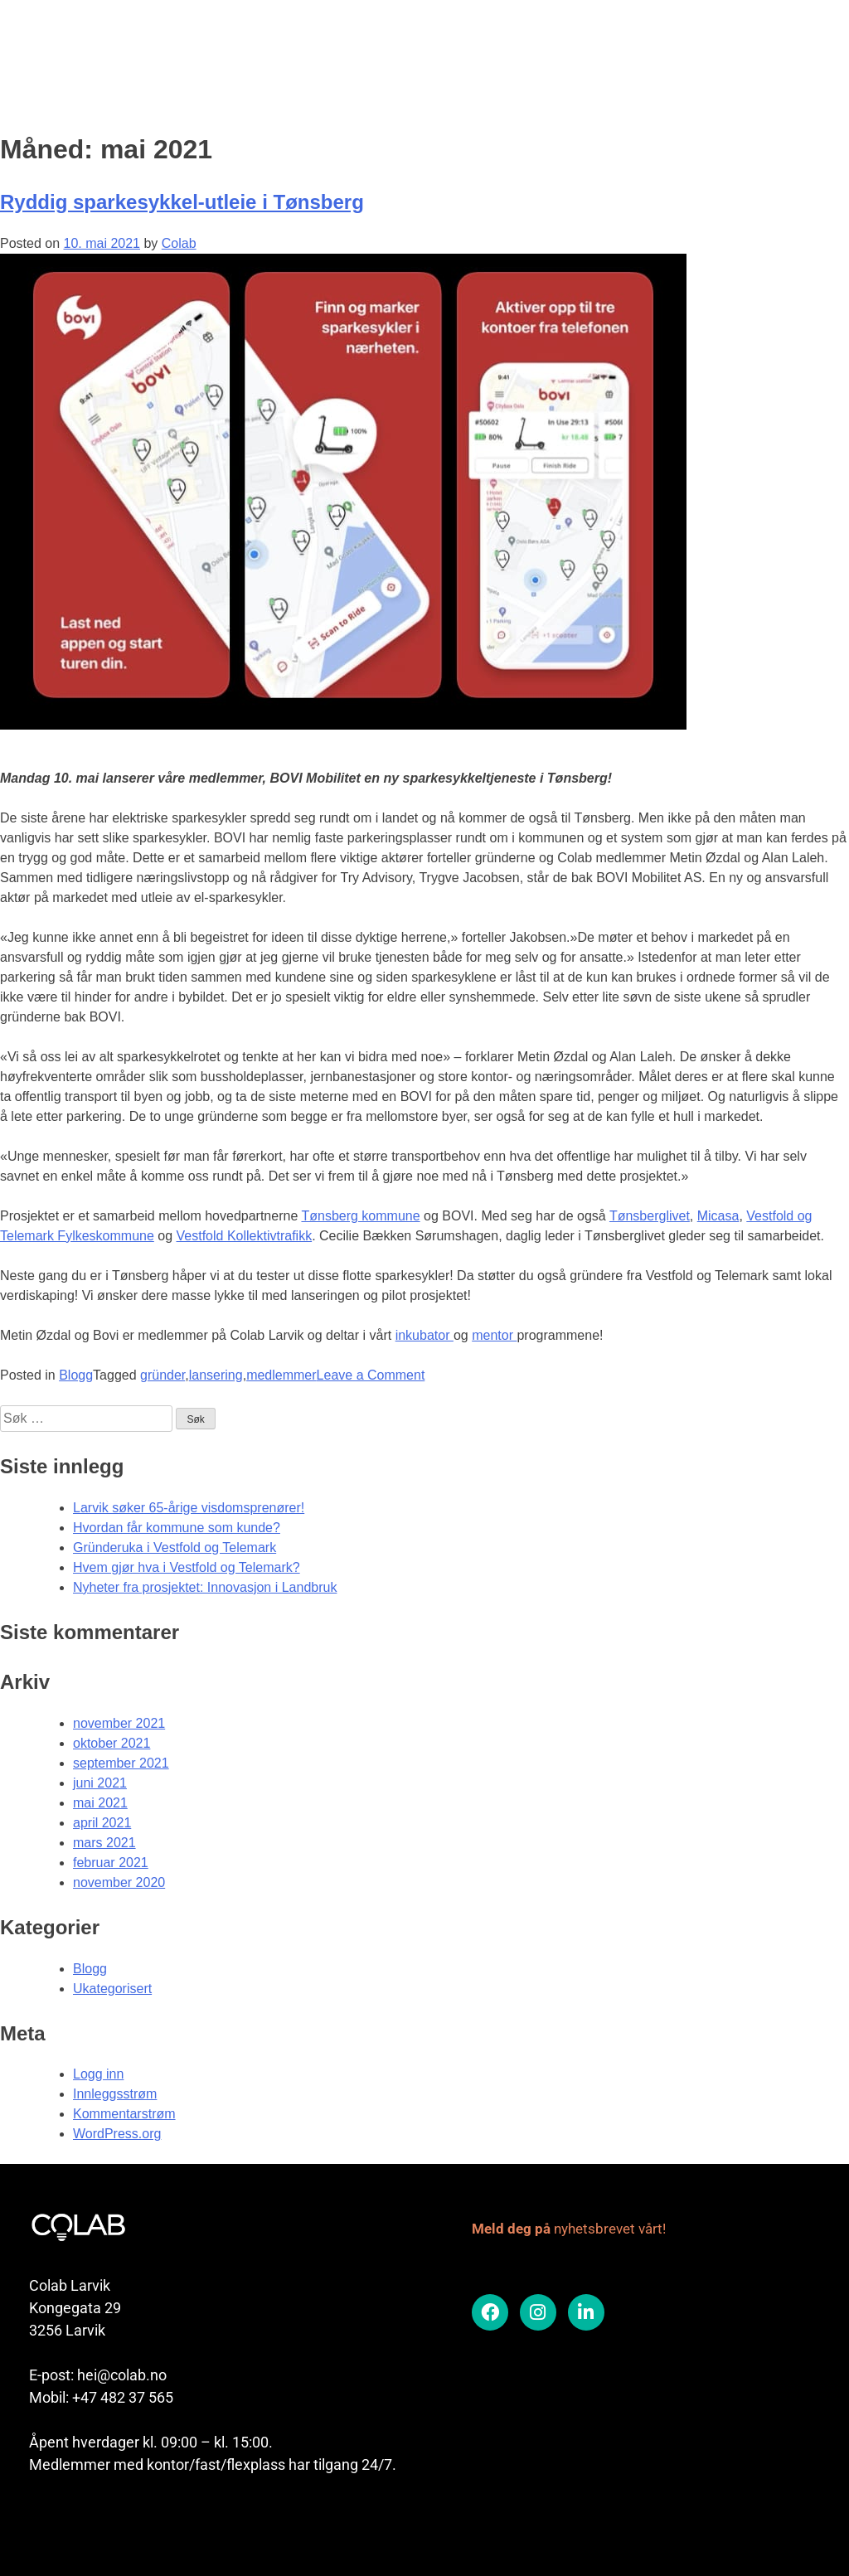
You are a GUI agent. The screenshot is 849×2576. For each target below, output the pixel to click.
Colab (179, 243)
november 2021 (119, 1723)
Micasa (718, 1216)
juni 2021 (100, 1783)
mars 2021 (104, 1843)
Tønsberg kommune (360, 1216)
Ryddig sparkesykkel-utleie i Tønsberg (182, 202)
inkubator (424, 1335)
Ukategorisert (112, 1989)
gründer (162, 1375)
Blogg (76, 1375)
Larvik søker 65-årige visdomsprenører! (188, 1508)
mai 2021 (100, 1803)
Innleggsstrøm (115, 2094)
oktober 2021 (111, 1743)
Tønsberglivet (649, 1216)
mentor (494, 1335)
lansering (216, 1375)
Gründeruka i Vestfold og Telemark (174, 1547)
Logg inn (98, 2074)
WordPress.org (117, 2134)
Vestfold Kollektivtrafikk (245, 1236)
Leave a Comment (371, 1375)
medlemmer (281, 1375)
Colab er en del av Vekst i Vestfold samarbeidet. (162, 2520)
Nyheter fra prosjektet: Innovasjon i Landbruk (205, 1587)
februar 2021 (110, 1863)
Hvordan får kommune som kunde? (176, 1528)
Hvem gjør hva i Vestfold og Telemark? (186, 1567)
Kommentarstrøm (124, 2114)
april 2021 (102, 1823)
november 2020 (119, 1882)
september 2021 (121, 1763)
